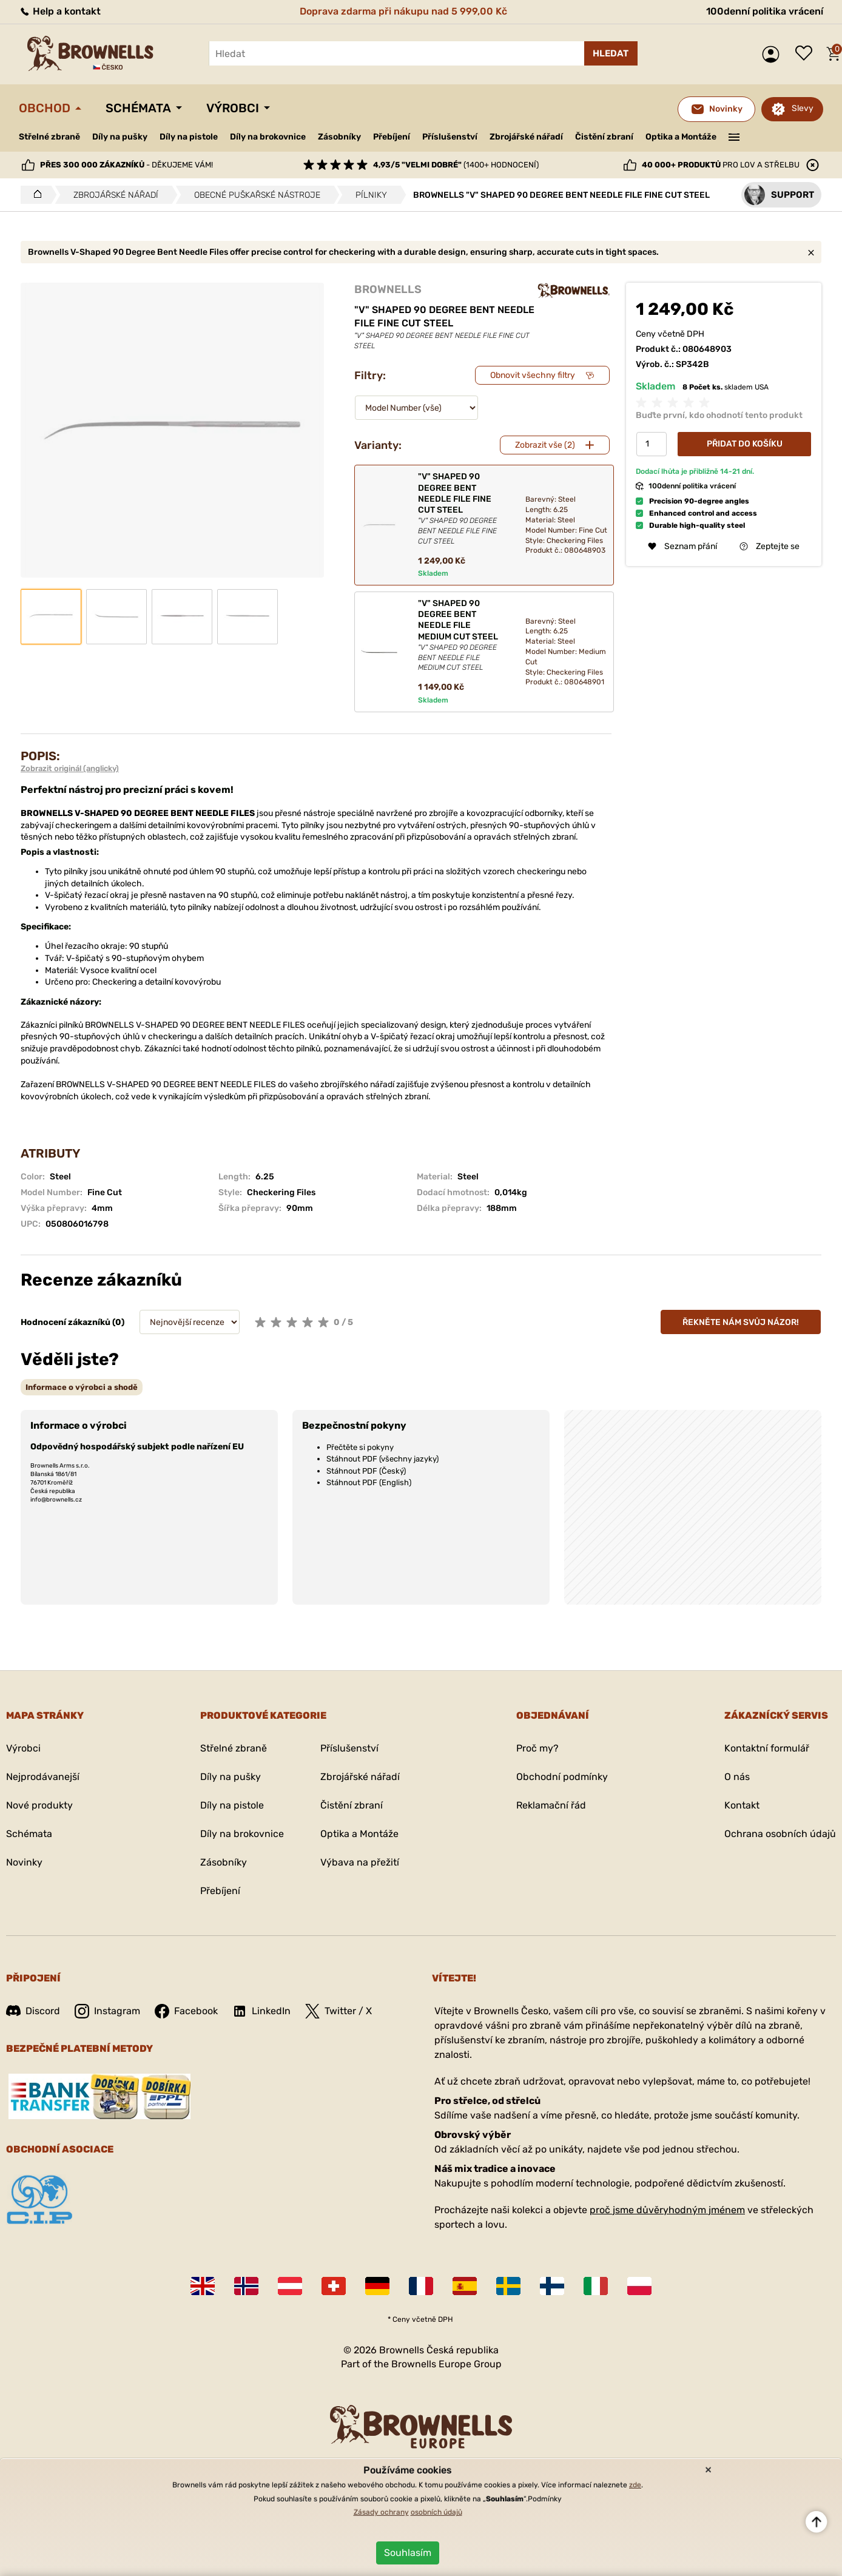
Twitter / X (338, 2011)
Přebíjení (391, 137)
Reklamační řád (551, 1805)
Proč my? (537, 1748)
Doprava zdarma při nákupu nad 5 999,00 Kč (403, 11)
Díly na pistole (189, 137)
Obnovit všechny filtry (532, 375)
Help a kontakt (60, 11)
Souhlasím (407, 2552)
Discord (33, 2011)
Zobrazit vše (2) (545, 445)
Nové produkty (39, 1805)
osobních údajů (436, 2512)
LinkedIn (261, 2011)
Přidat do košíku (745, 444)
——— (734, 135)
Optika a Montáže (680, 137)
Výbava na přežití (359, 1862)
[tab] (82, 1387)
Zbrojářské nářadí (526, 137)
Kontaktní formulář (766, 1748)
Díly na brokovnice (268, 137)
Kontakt (741, 1805)
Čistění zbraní (604, 137)
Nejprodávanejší (42, 1776)
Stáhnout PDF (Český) (366, 1470)
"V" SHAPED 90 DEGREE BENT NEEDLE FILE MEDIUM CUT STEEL (461, 635)
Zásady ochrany (381, 2512)
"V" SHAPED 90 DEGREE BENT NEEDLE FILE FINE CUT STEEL (461, 508)
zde (635, 2485)
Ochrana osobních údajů (780, 1833)
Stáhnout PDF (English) (368, 1482)
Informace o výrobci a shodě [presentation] (81, 1387)
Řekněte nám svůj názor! (740, 1322)
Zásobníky (339, 137)
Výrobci (232, 108)
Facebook (186, 2011)
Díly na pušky (119, 137)
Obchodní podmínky (562, 1776)
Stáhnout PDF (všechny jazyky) (382, 1458)
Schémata (138, 108)
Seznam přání (807, 54)
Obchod (44, 108)
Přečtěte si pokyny (360, 1447)
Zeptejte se (769, 546)
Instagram (107, 2011)
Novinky (24, 1862)
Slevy (802, 108)
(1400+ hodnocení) (456, 164)
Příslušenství (449, 137)
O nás (737, 1776)
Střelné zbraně (49, 137)
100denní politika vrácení (764, 11)
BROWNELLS (388, 289)
